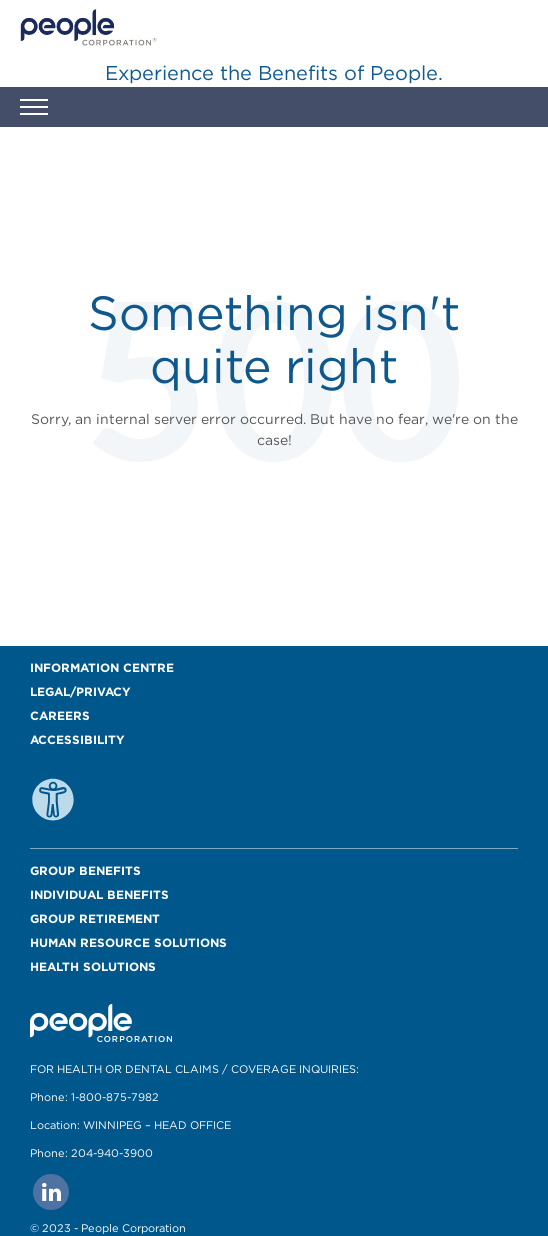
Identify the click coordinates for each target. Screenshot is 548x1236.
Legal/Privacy (80, 691)
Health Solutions (93, 966)
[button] (34, 109)
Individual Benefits (99, 894)
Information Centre (102, 667)
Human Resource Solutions (128, 942)
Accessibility (77, 739)
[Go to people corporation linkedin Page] (51, 1192)
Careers (60, 715)
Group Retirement (95, 918)
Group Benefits (85, 870)
